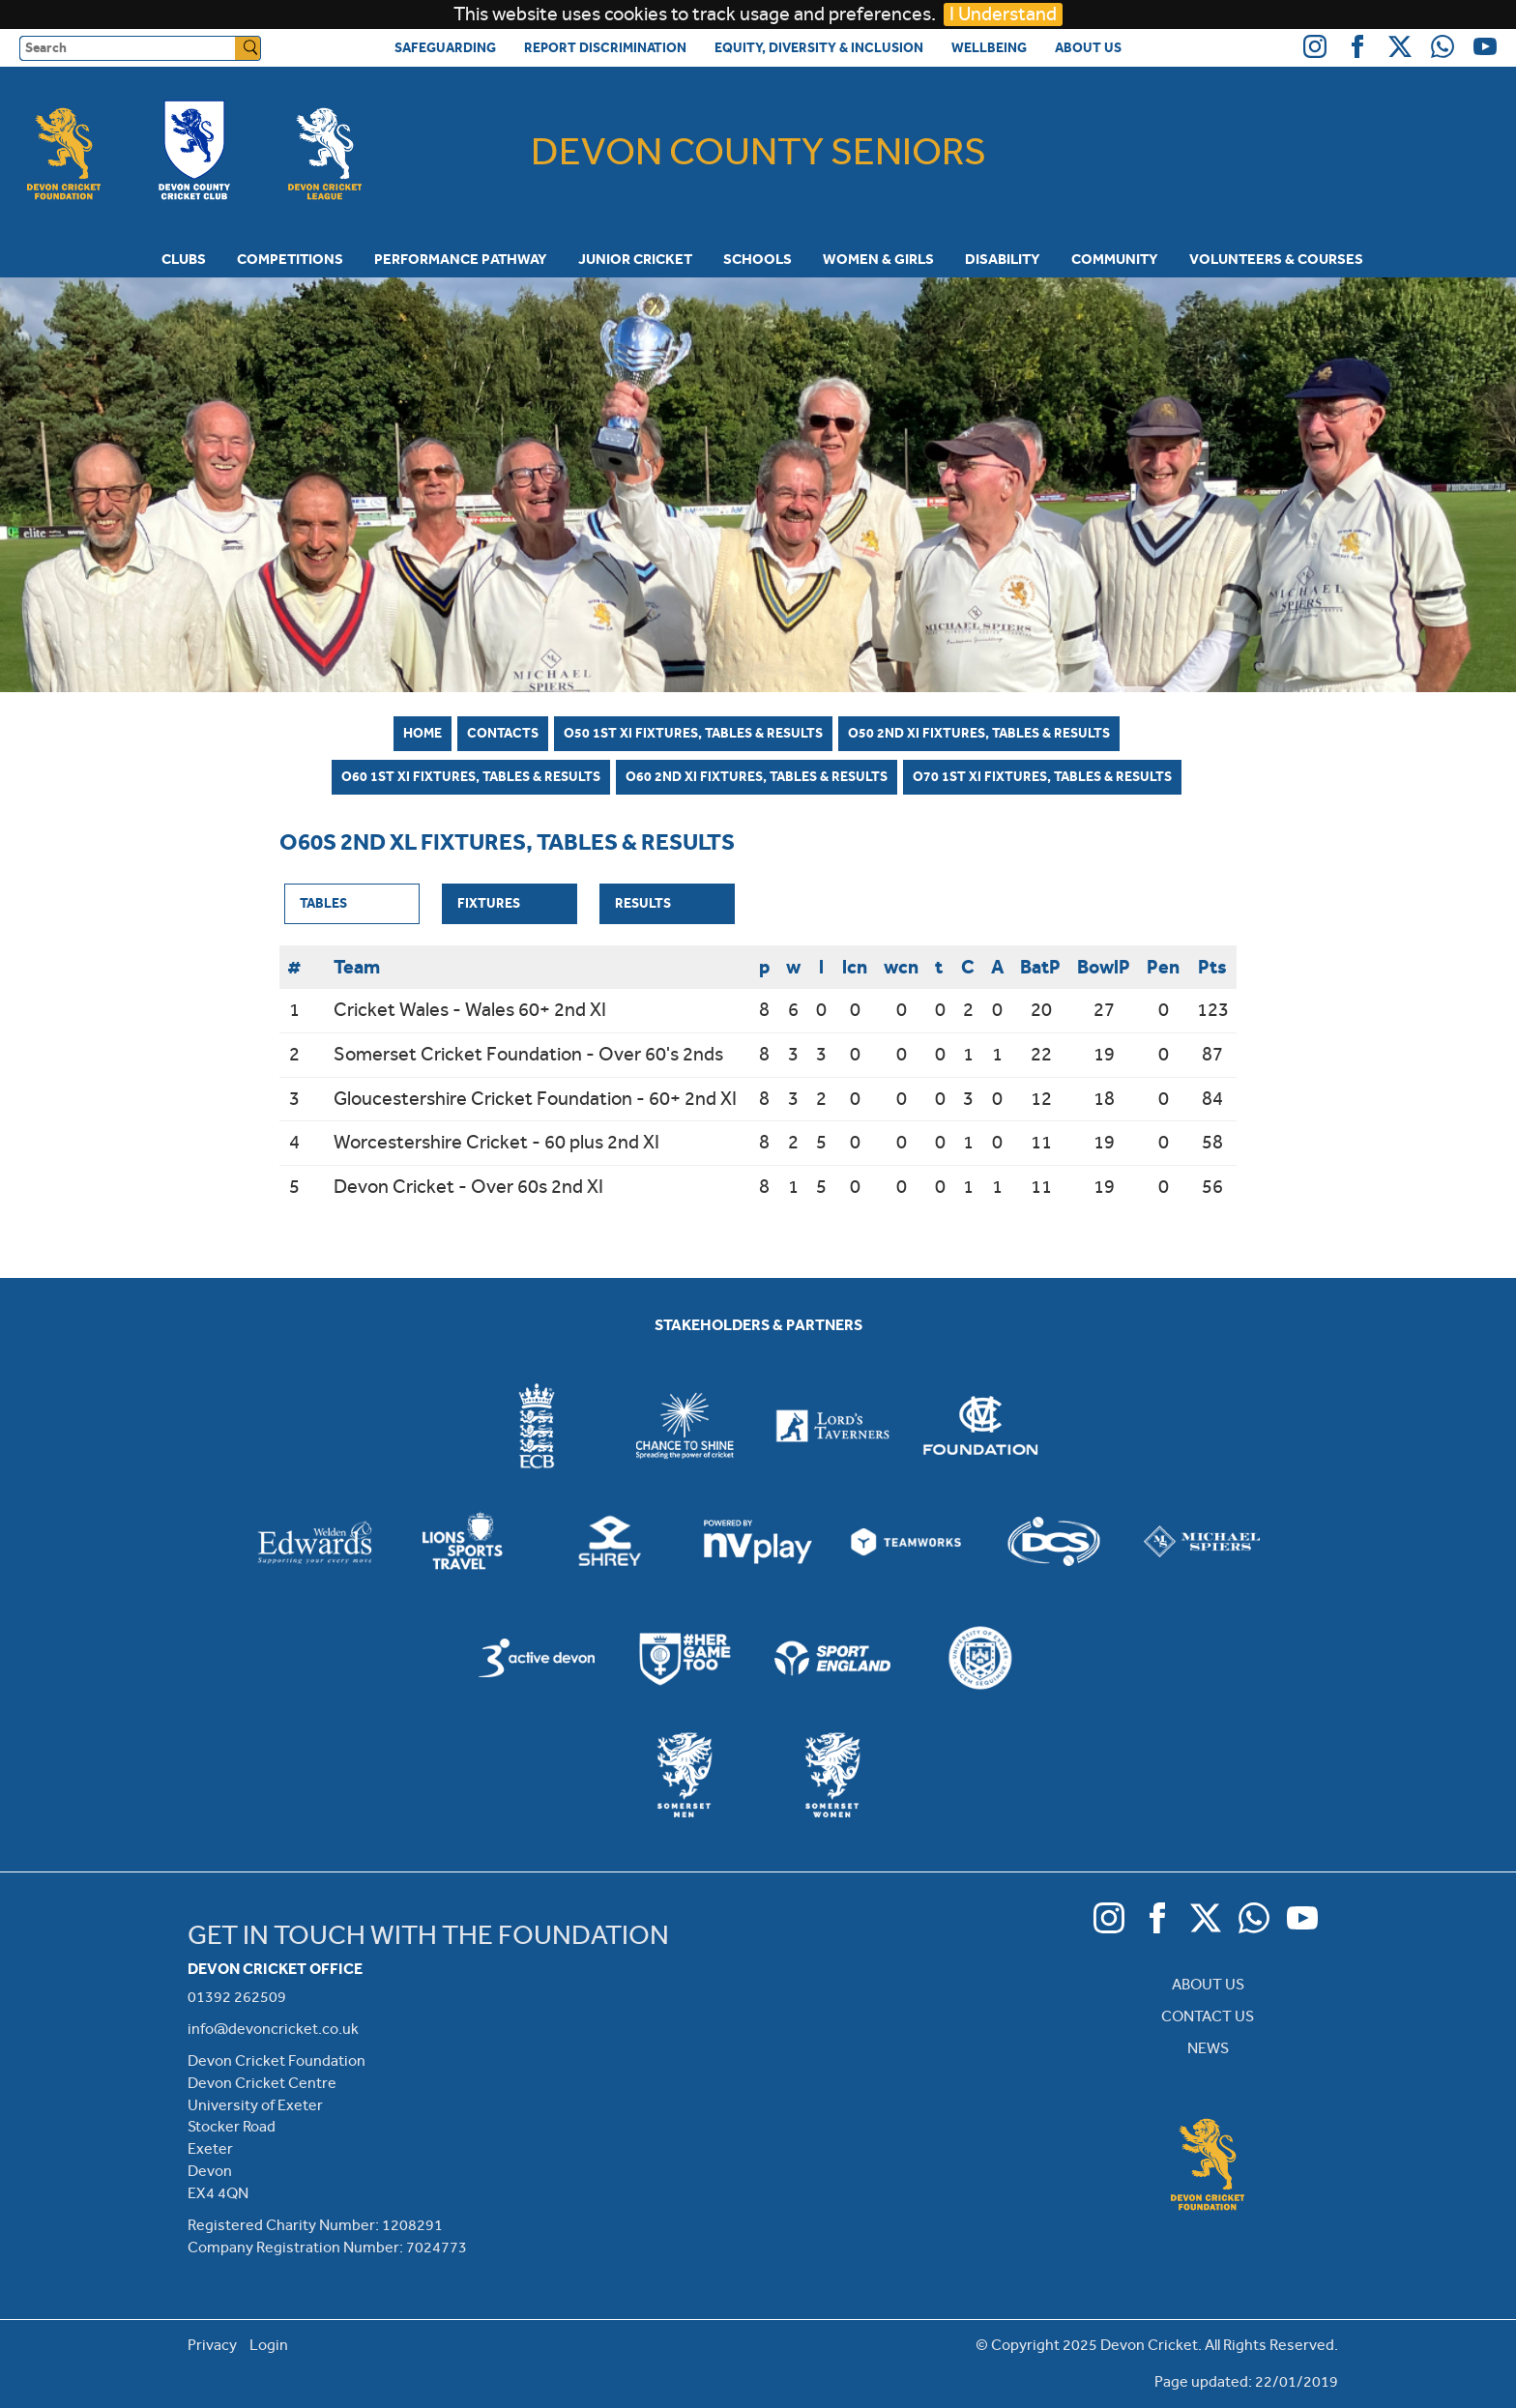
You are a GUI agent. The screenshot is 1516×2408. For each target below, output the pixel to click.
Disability (1002, 259)
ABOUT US (1208, 1984)
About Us (1088, 47)
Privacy (212, 2344)
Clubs (183, 259)
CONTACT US (1207, 2016)
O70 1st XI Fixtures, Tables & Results (1042, 776)
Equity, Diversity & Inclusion (818, 47)
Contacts (503, 732)
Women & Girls (878, 259)
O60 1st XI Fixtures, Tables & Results (470, 776)
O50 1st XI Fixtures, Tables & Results (693, 732)
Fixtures (488, 903)
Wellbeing (989, 47)
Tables (323, 903)
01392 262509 (237, 1996)
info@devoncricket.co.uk (273, 2028)
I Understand (1003, 14)
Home (422, 732)
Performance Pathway (460, 259)
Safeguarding (445, 47)
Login (268, 2344)
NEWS (1208, 2048)
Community (1114, 259)
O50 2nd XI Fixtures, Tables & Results (979, 732)
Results (643, 903)
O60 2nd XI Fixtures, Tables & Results (757, 776)
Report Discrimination (605, 47)
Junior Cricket (635, 259)
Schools (757, 259)
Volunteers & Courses (1276, 259)
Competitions (290, 259)
